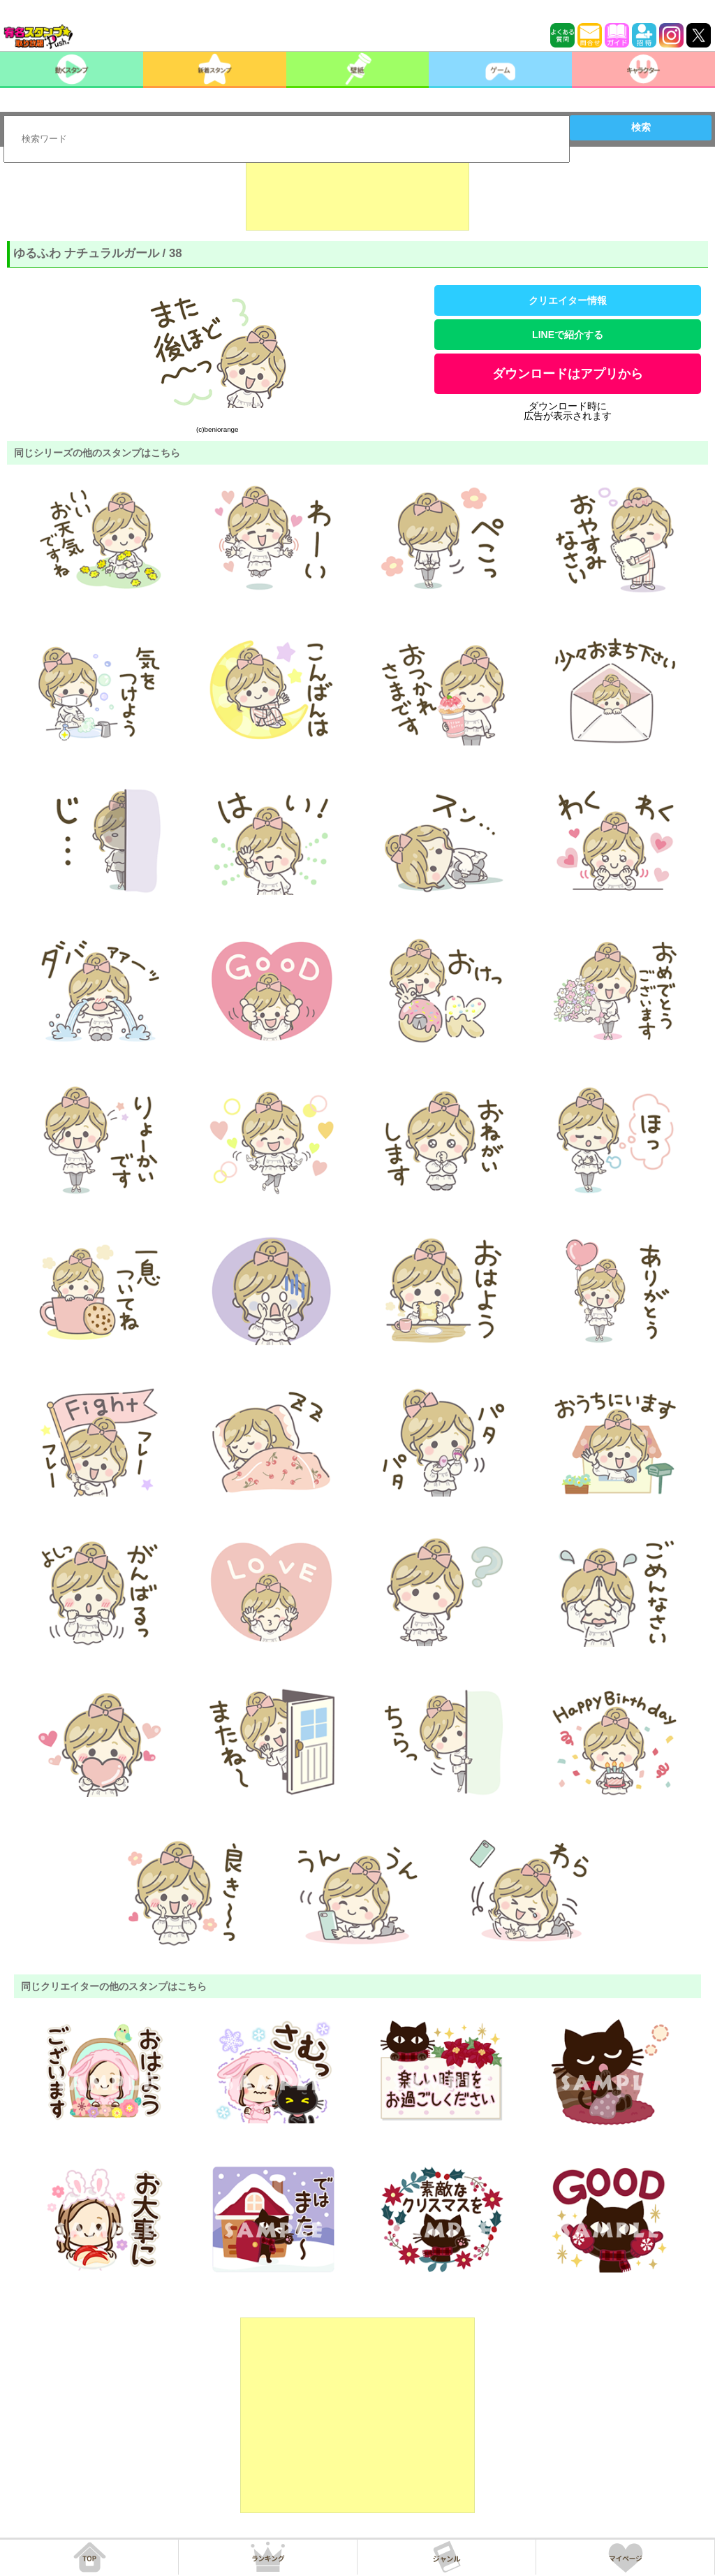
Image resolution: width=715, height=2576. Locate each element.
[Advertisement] (357, 196)
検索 (641, 127)
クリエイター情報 (568, 300)
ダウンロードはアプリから (567, 374)
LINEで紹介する (567, 334)
